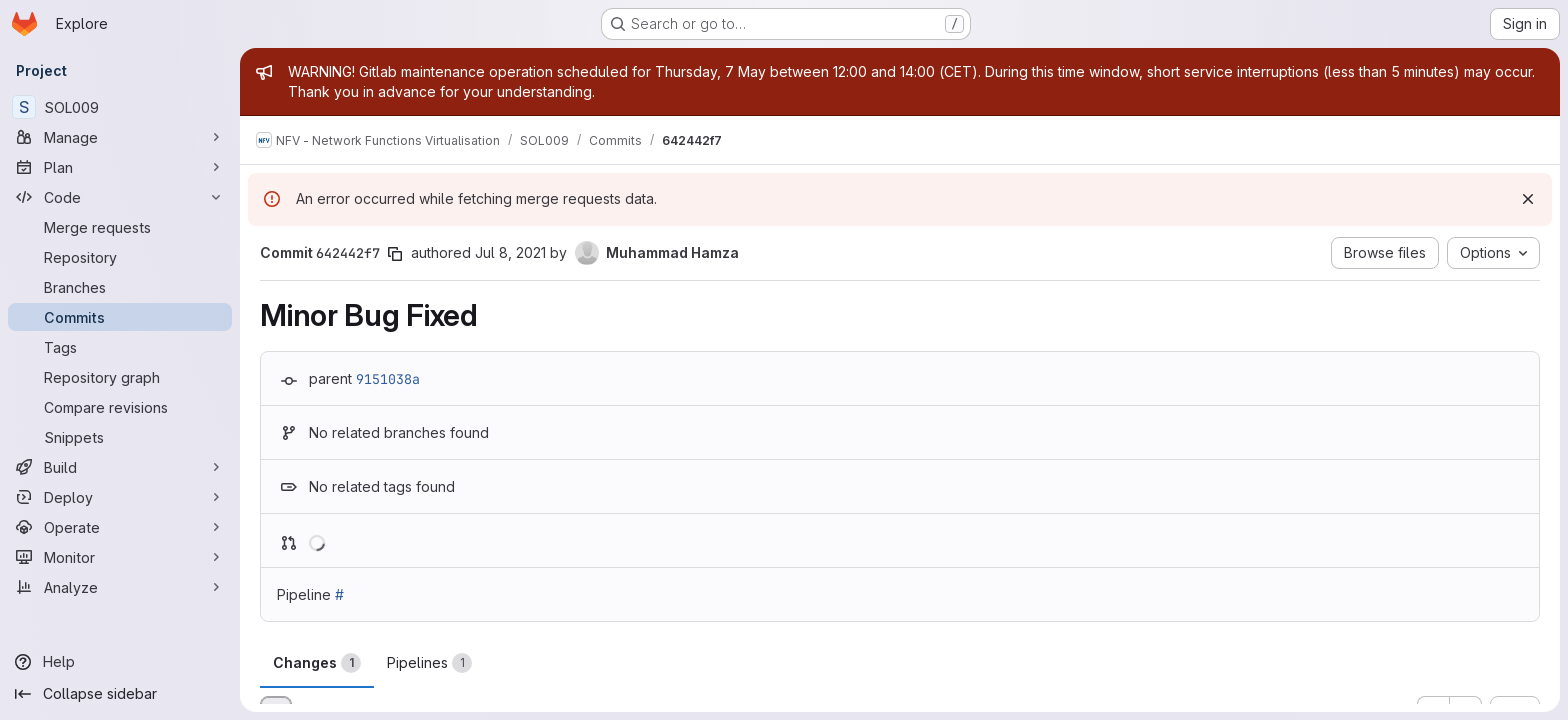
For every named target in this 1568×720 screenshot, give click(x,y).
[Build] (120, 467)
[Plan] (120, 167)
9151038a (388, 379)
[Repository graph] (120, 377)
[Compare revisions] (120, 407)
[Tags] (120, 347)
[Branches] (120, 287)
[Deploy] (120, 497)
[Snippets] (120, 437)
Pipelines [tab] (429, 663)
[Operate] (120, 527)
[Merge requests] (120, 227)
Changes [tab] (317, 663)
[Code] (120, 197)
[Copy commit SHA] (395, 254)
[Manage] (120, 137)
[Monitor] (120, 557)
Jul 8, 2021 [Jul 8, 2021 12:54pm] (510, 252)
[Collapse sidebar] (120, 694)
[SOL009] (120, 107)
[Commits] (120, 317)
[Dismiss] (1528, 199)
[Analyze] (120, 587)
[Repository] (120, 257)
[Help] (120, 662)
